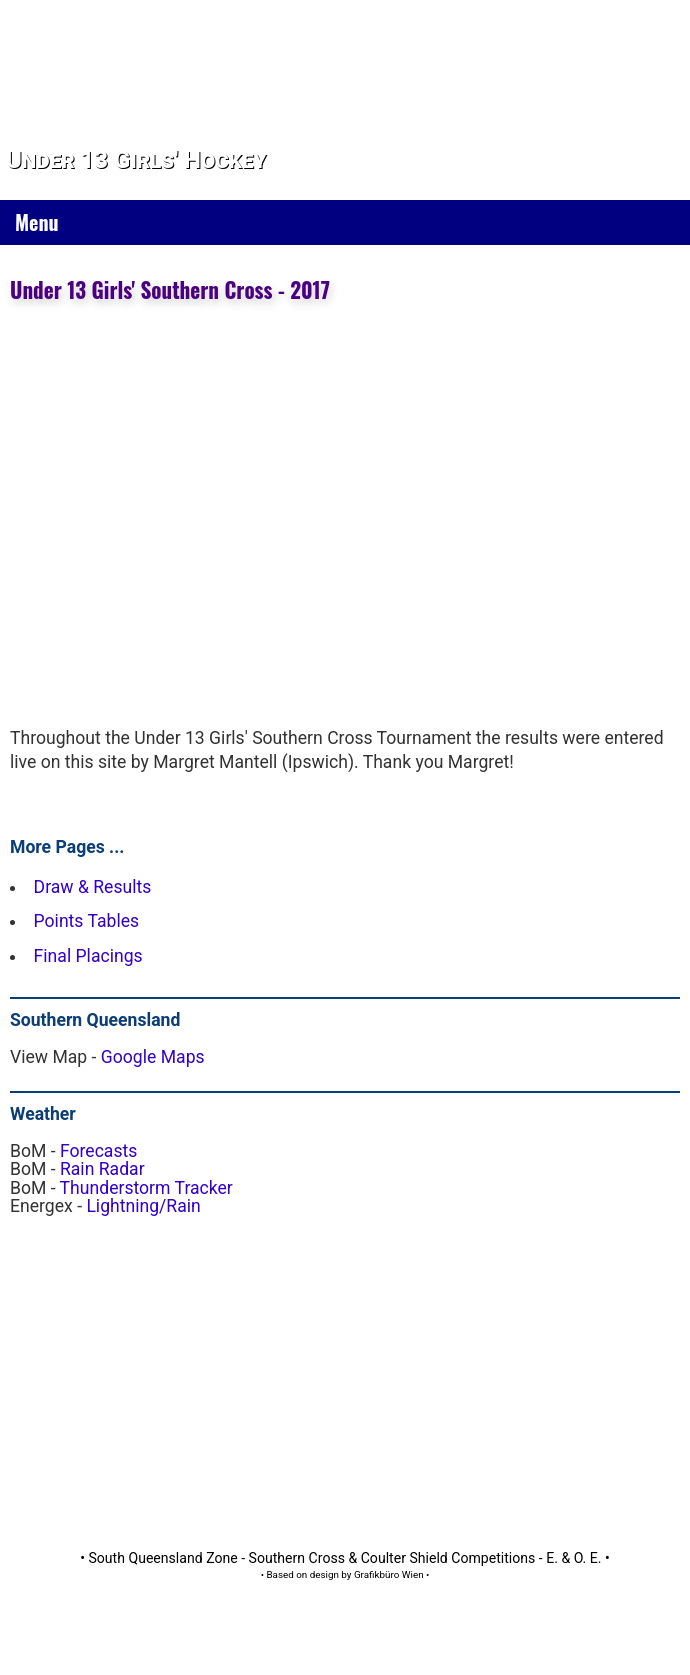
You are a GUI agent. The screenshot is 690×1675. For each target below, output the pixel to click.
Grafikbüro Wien (389, 1574)
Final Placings (88, 956)
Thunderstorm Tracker (146, 1188)
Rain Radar (102, 1169)
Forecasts (98, 1151)
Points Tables (87, 921)
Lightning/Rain (143, 1206)
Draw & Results (93, 887)
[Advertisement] (271, 1371)
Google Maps (153, 1057)
